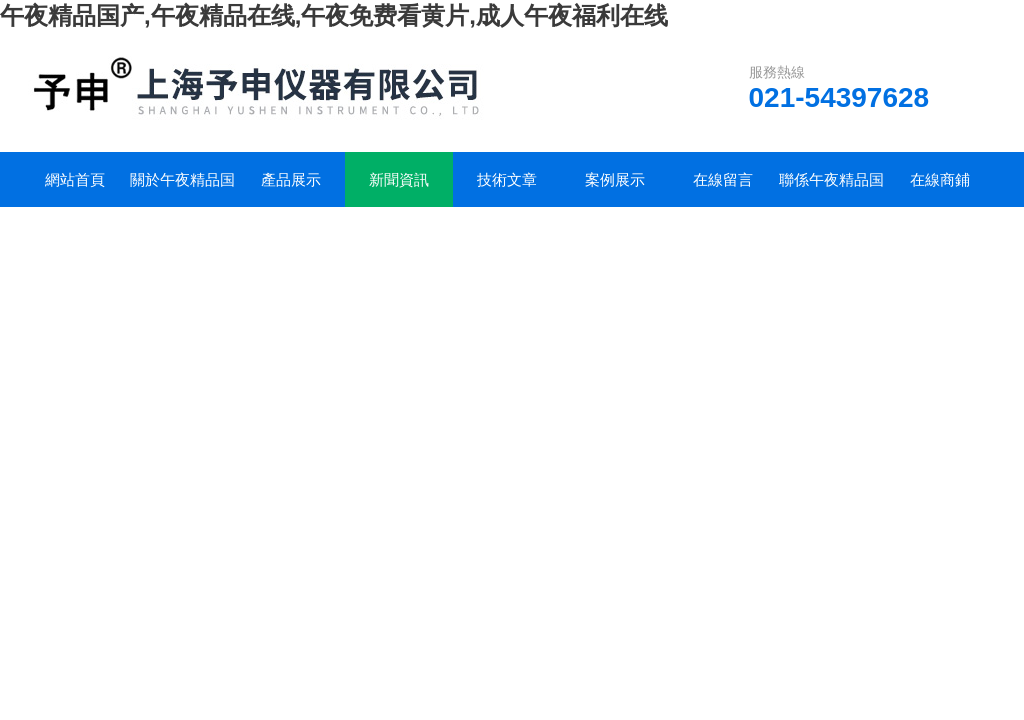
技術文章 (507, 179)
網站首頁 (75, 179)
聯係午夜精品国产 (831, 189)
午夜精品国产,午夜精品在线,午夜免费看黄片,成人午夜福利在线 (334, 15)
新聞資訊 (399, 179)
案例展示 (615, 179)
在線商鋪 (940, 179)
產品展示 (291, 179)
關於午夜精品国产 (182, 189)
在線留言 (723, 179)
